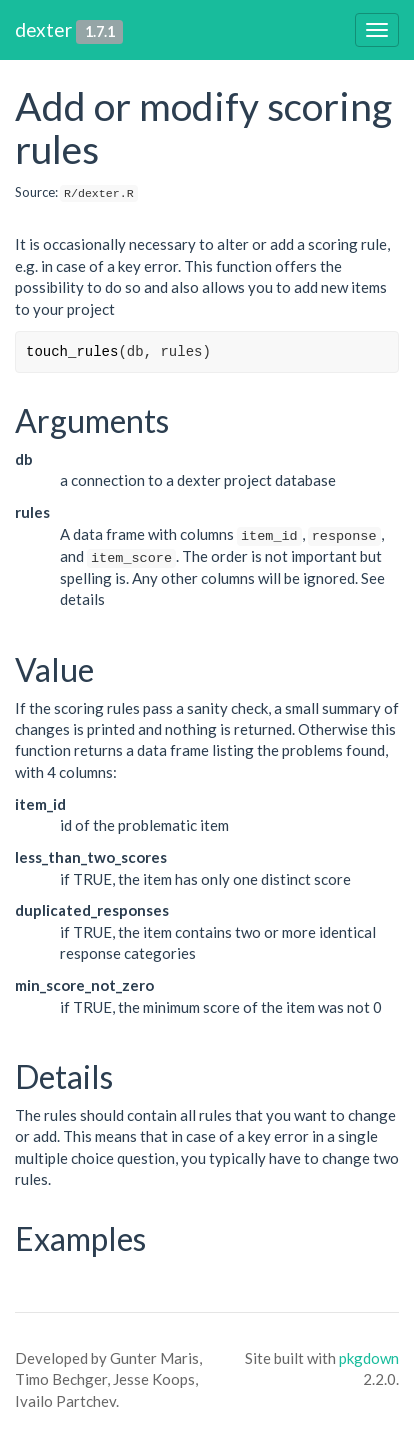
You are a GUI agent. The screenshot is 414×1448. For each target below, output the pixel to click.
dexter (43, 29)
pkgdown (369, 1358)
